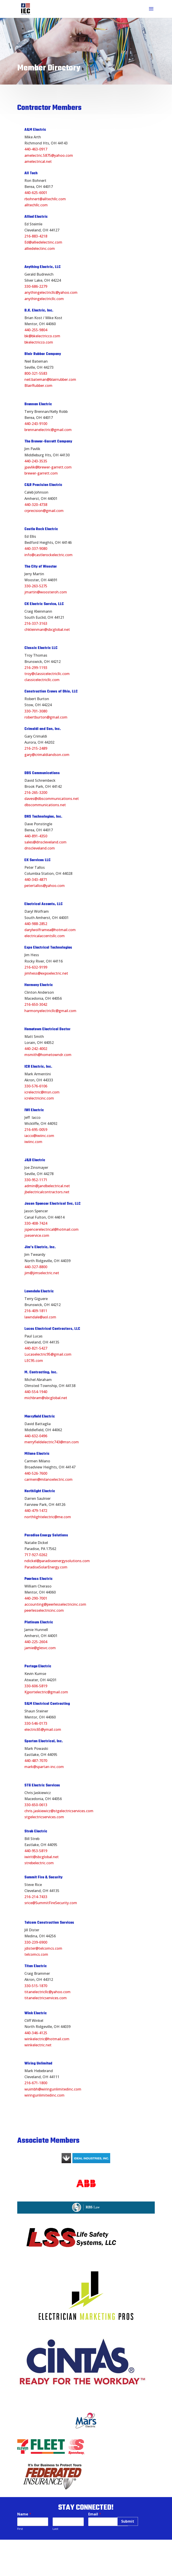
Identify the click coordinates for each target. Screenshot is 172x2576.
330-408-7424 (35, 1223)
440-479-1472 (35, 1510)
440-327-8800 (35, 1266)
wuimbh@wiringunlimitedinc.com (52, 2089)
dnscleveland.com (39, 848)
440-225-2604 (35, 1641)
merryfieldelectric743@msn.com (51, 1441)
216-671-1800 (35, 2082)
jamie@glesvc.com (40, 1647)
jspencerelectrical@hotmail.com (51, 1229)
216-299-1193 (35, 667)
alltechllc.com (36, 205)
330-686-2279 (35, 286)
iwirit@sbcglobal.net (41, 1856)
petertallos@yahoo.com (44, 885)
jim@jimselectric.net (41, 1272)
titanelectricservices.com (45, 1997)
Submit (127, 2521)
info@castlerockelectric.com (48, 554)
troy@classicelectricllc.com (47, 673)
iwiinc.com (33, 1141)
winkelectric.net (38, 2045)
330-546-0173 (35, 1723)
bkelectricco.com (38, 342)
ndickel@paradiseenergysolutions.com (57, 1560)
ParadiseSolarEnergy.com (45, 1567)
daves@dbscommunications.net (51, 798)
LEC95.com (33, 1360)
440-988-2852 (35, 923)
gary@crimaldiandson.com (46, 754)
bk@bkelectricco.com (42, 335)
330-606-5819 (35, 1685)
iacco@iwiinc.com (39, 1135)
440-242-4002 (35, 1048)
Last (55, 2529)
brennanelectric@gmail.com (48, 429)
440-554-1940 (35, 1391)
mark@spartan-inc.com (44, 1766)
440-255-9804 (35, 329)
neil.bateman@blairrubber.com (50, 379)
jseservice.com (36, 1235)
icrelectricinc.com (39, 1098)
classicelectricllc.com (42, 679)
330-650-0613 (35, 1804)
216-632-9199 (35, 967)
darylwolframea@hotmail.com (50, 929)
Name (24, 2514)
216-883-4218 (35, 236)
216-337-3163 (35, 623)
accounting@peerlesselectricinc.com (55, 1604)
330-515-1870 (35, 1985)
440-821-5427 (35, 1348)
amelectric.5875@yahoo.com (48, 155)
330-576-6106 (35, 1086)
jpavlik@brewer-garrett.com (48, 467)
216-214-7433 (35, 1896)
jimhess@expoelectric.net (46, 973)
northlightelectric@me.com (47, 1516)
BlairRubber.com (38, 385)
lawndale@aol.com (40, 1317)
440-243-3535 (35, 461)
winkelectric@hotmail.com (46, 2038)
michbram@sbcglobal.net (45, 1397)
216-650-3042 (35, 1004)
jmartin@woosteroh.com (45, 592)
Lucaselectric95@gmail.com (47, 1354)
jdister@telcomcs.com (43, 1948)
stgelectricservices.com (44, 1816)
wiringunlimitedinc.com (44, 2095)
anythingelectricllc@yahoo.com (50, 292)
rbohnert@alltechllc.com (45, 198)
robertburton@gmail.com (45, 717)
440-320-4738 (35, 504)
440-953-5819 (35, 1850)
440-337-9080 (35, 548)
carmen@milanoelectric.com (48, 1479)
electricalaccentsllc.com (44, 935)
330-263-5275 (35, 586)
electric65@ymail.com (42, 1729)
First (20, 2529)
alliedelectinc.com (39, 248)
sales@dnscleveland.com (45, 842)
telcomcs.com (36, 1954)
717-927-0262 (35, 1554)
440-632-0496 (35, 1435)
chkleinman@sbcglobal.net (47, 629)
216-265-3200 (35, 792)
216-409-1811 (35, 1310)
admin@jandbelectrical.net (47, 1185)
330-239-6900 (35, 1942)
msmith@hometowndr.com (47, 1054)
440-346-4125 (35, 2032)
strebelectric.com (39, 1862)
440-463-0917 (35, 149)
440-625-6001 (35, 192)
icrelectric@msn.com (42, 1092)
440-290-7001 (35, 1598)
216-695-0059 (35, 1129)
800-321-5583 (35, 373)
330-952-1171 (35, 1179)
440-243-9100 (35, 423)
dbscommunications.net (45, 804)
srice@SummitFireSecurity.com (50, 1902)
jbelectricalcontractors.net (46, 1191)
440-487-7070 (35, 1760)
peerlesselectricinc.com (44, 1610)
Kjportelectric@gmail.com (46, 1692)
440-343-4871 (35, 879)
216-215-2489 (35, 748)
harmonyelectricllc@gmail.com (50, 1010)
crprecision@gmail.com (44, 510)
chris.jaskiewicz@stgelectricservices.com (58, 1810)
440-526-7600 (35, 1473)
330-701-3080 (35, 711)
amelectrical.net (38, 161)
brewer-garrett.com (41, 473)
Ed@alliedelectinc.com (43, 242)
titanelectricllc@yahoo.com (47, 1991)
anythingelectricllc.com (44, 298)
